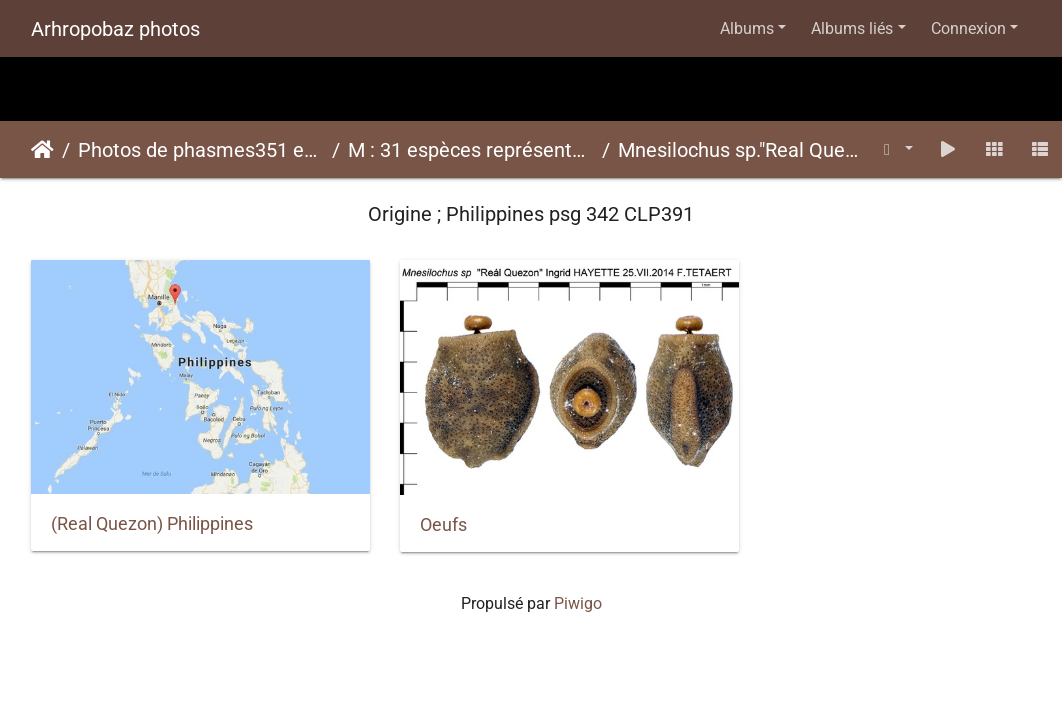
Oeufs (417, 507)
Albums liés (852, 28)
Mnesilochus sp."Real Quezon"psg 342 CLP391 (741, 150)
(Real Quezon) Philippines (152, 506)
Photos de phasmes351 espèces (201, 150)
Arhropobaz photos (115, 29)
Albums (747, 28)
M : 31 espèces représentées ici (471, 150)
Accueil (42, 150)
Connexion (968, 28)
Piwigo (578, 585)
